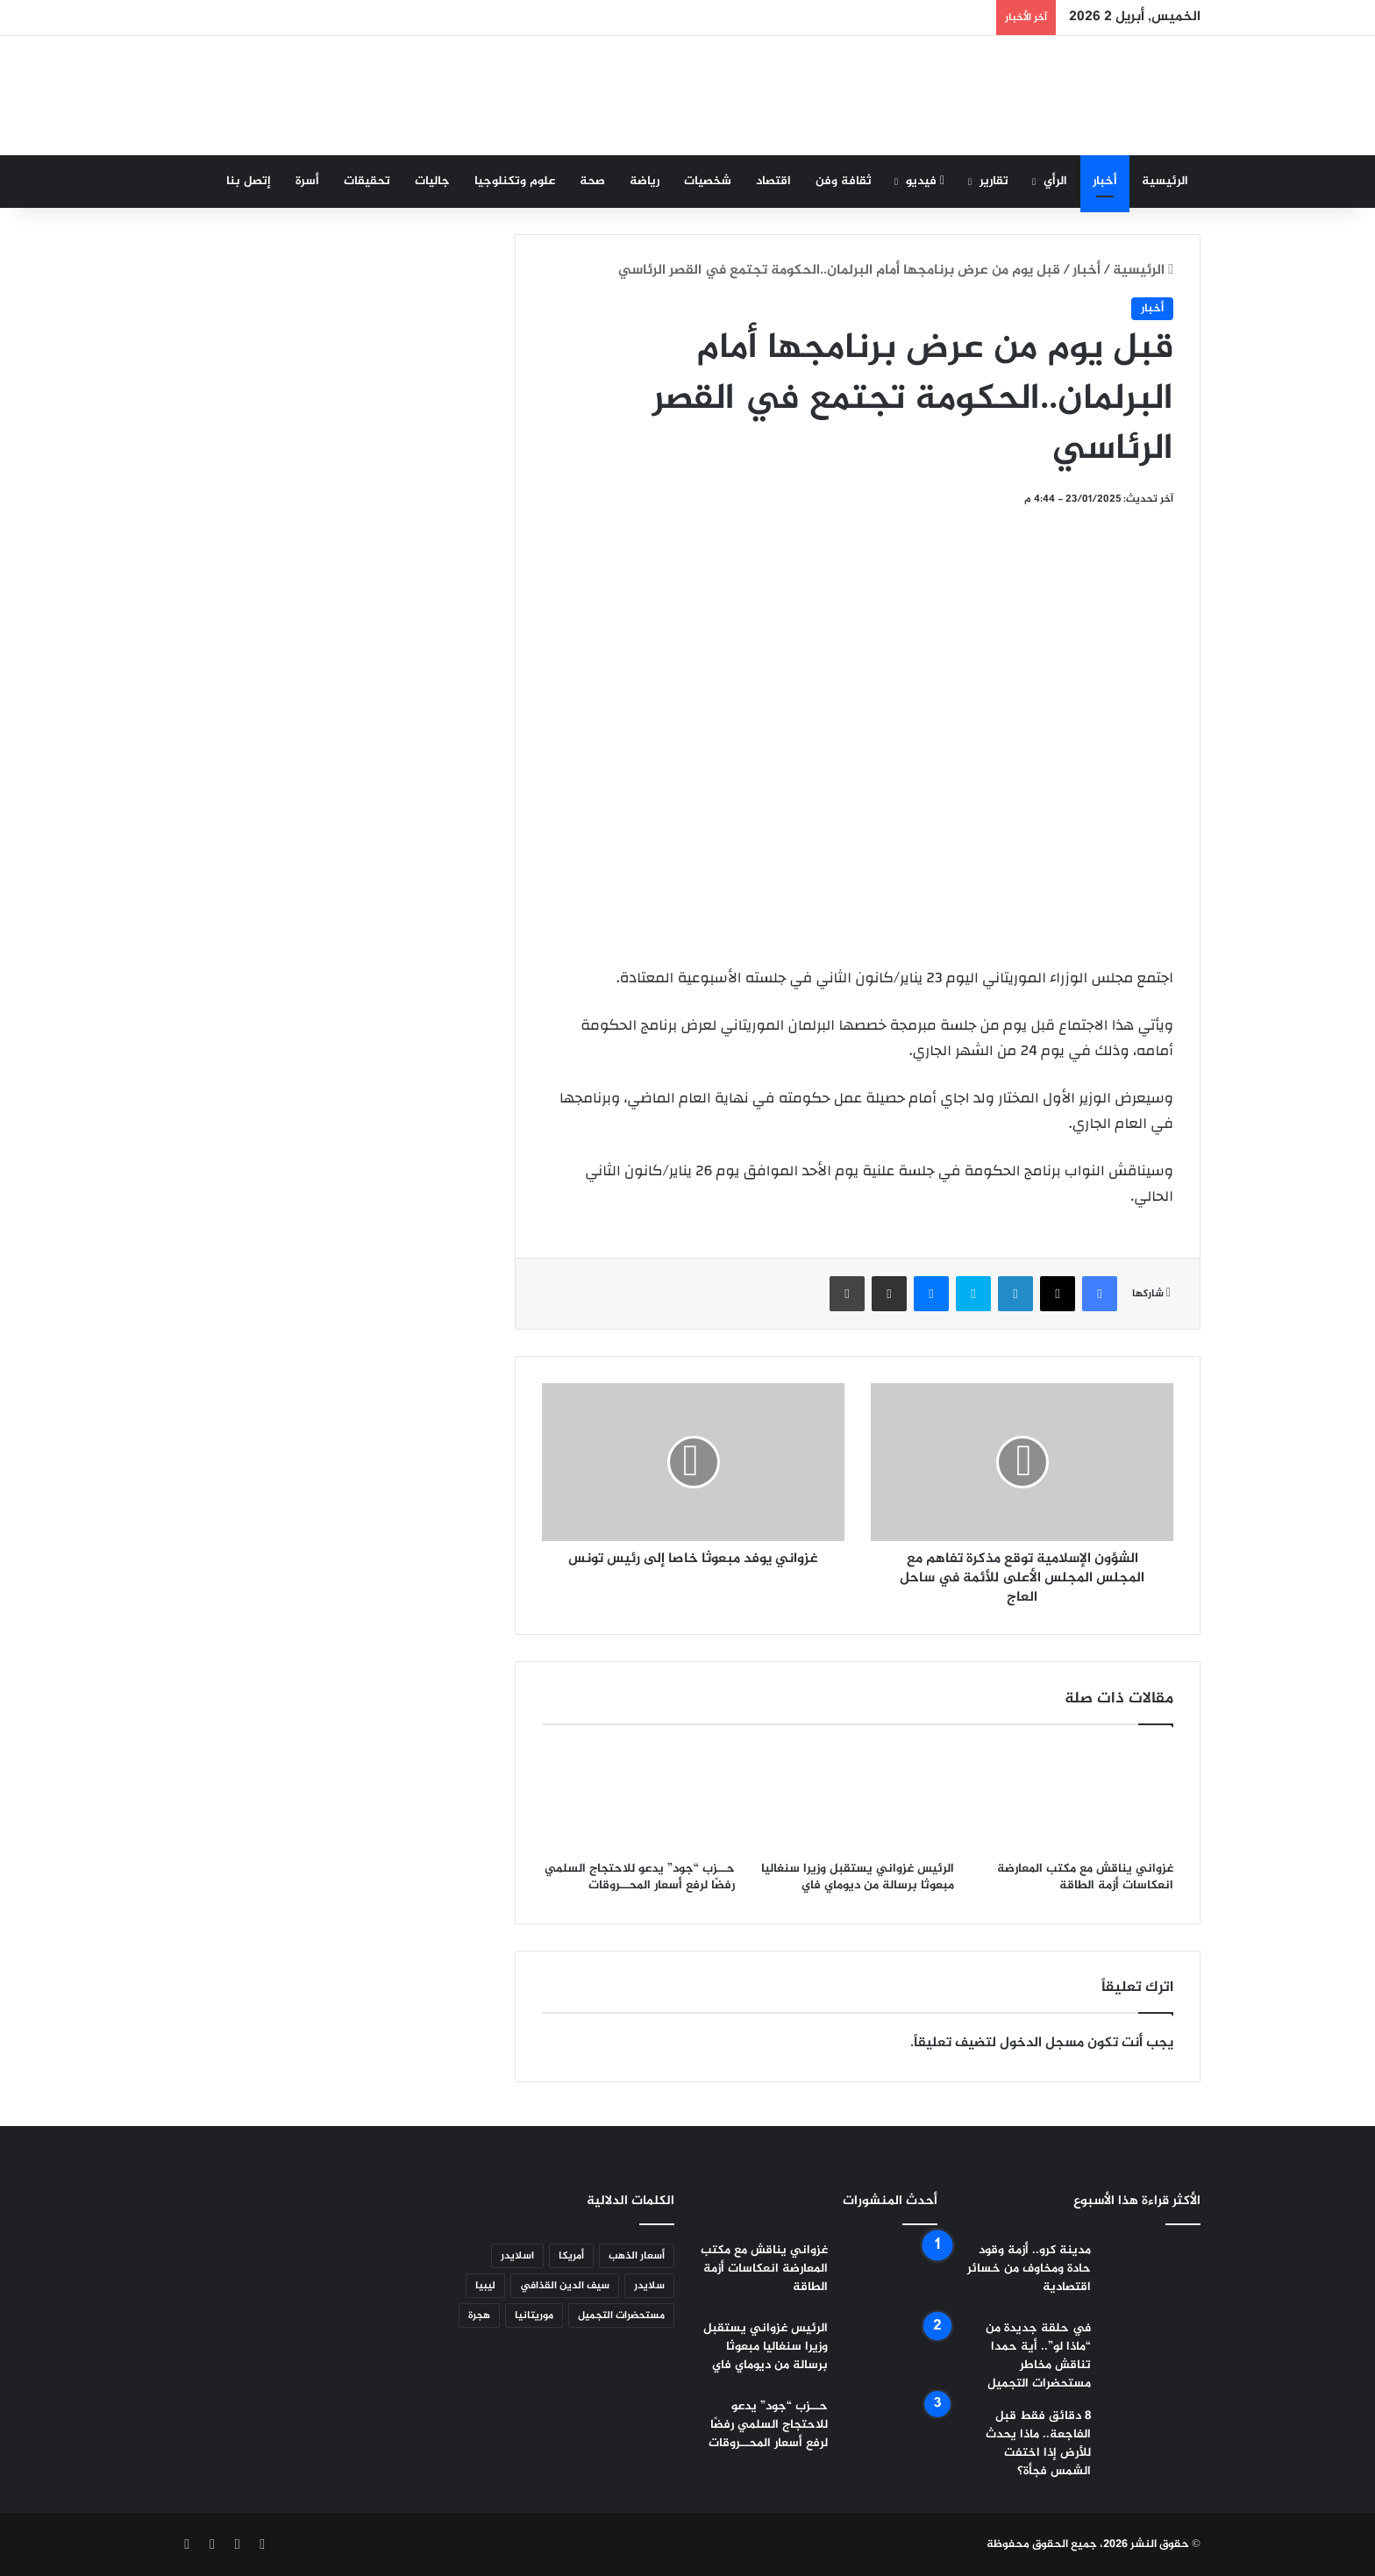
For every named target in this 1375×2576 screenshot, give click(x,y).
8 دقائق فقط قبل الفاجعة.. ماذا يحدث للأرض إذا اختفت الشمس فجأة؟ (1038, 2443)
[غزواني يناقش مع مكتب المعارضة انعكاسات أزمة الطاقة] (1076, 1797)
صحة (592, 181)
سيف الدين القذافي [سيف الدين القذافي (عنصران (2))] (564, 2285)
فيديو (925, 181)
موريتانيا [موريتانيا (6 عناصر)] (534, 2315)
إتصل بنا (248, 181)
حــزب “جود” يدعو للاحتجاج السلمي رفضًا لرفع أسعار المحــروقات (640, 1877)
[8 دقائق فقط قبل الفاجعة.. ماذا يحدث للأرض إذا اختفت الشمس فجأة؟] (1152, 2440)
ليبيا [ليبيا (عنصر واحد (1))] (485, 2285)
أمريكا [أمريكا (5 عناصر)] (571, 2256)
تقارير (994, 181)
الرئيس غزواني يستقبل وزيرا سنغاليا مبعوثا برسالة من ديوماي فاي (857, 1877)
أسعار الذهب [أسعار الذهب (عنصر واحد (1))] (637, 2256)
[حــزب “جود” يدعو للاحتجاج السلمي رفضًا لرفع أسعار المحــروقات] (638, 1797)
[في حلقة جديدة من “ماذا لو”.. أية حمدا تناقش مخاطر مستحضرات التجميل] (1152, 2352)
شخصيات (707, 181)
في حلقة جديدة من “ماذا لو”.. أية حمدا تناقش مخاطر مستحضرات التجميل (1038, 2356)
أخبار (1105, 181)
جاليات (432, 181)
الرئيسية (1165, 181)
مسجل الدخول (1042, 2043)
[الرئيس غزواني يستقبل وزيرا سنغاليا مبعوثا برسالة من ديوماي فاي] (857, 1797)
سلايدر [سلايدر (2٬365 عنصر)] (649, 2285)
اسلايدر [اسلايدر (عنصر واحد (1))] (517, 2256)
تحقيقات (367, 181)
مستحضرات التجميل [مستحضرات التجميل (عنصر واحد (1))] (621, 2315)
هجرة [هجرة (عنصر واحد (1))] (479, 2315)
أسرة (307, 181)
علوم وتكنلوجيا (514, 181)
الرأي (1055, 181)
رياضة (644, 181)
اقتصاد (773, 181)
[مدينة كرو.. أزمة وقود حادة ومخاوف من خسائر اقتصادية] (1152, 2274)
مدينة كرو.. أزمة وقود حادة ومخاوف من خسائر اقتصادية (1029, 2268)
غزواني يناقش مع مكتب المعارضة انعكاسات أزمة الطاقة (1085, 1877)
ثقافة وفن (844, 181)
